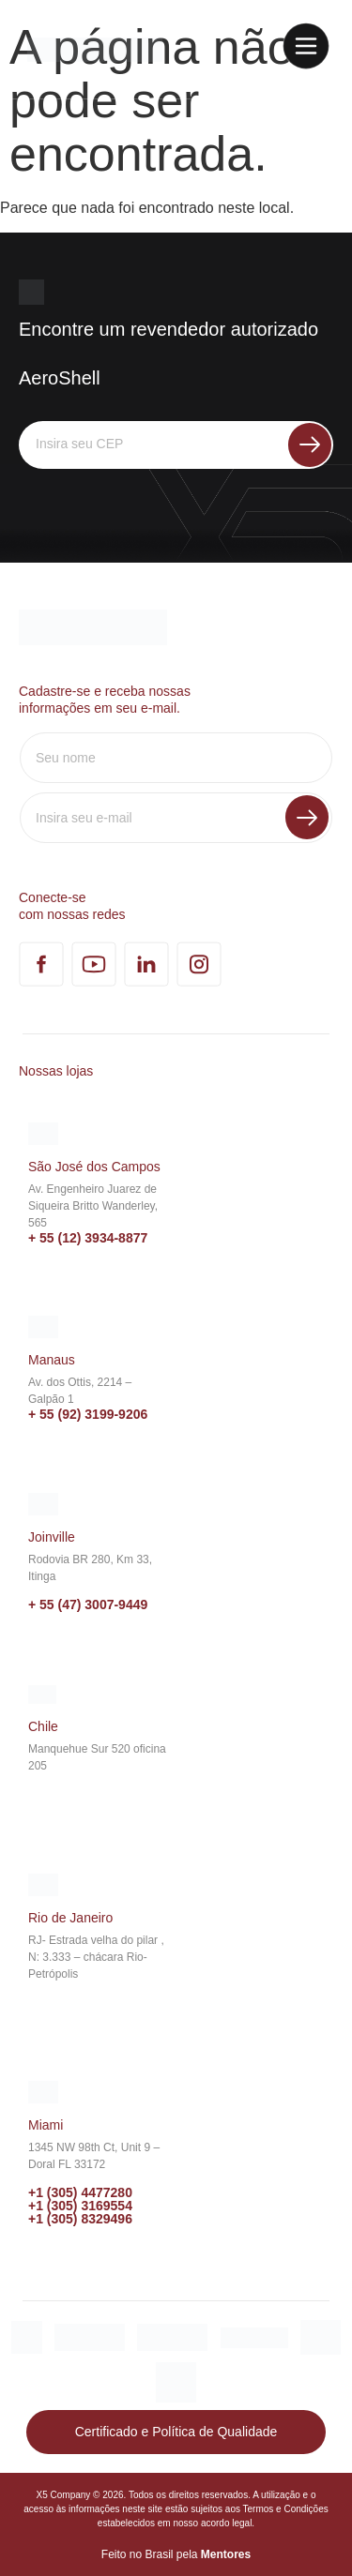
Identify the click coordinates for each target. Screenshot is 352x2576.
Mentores (226, 2554)
